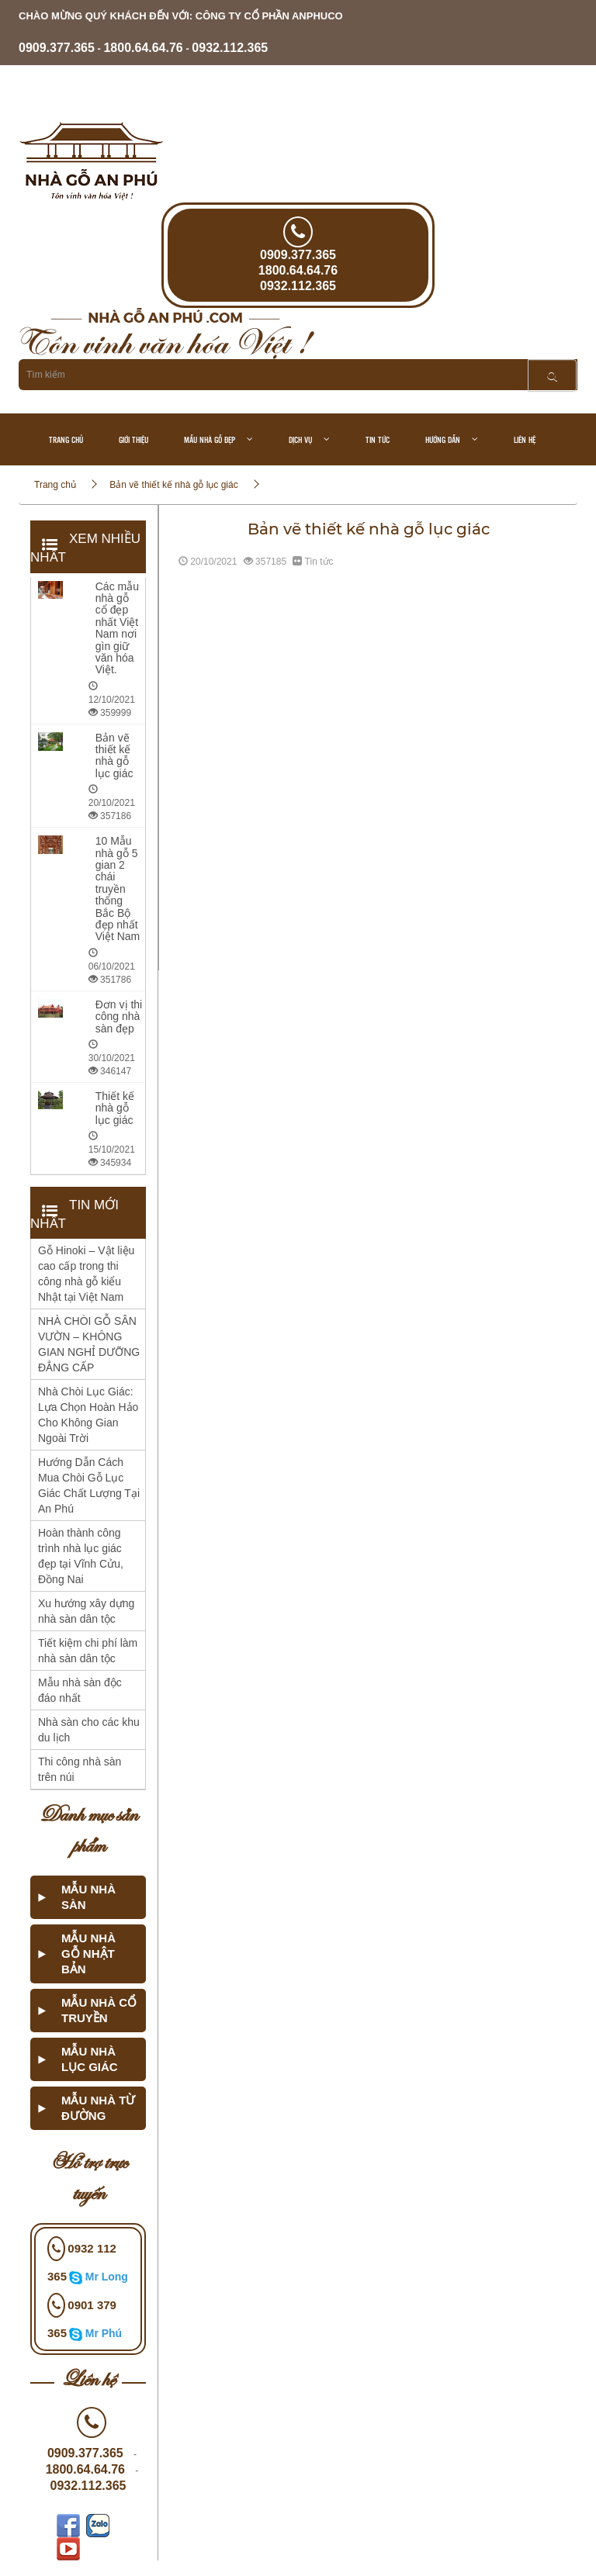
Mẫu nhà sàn (88, 1897)
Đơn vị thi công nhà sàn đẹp (118, 1016)
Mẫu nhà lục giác (89, 2059)
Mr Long (106, 2276)
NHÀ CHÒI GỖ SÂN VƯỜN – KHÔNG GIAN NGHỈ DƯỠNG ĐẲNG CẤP (89, 1344)
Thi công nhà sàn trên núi (79, 1769)
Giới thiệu (133, 439)
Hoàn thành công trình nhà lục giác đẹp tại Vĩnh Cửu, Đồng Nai (80, 1556)
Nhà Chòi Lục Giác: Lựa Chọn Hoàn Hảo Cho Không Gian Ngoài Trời (88, 1414)
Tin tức (378, 439)
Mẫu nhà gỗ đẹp (209, 439)
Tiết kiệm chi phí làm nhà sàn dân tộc (87, 1651)
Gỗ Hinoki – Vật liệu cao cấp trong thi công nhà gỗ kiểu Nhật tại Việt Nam (86, 1273)
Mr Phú (103, 2333)
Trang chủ (66, 439)
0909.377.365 (57, 47)
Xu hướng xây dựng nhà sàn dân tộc (86, 1611)
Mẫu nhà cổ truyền (99, 2010)
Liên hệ (524, 439)
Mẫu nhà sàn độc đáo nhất (80, 1690)
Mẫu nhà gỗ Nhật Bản (88, 1953)
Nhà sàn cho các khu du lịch (89, 1730)
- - (143, 47)
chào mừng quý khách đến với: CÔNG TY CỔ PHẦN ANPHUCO (181, 16)
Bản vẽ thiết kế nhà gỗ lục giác (173, 484)
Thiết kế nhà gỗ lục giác (114, 1108)
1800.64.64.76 (142, 47)
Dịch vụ (300, 439)
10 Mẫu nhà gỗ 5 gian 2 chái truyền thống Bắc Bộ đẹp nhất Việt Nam (117, 888)
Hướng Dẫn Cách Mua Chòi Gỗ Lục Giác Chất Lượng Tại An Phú (89, 1485)
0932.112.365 (230, 47)
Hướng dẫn (442, 439)
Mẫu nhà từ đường (98, 2108)
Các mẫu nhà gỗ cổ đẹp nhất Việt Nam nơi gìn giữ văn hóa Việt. (117, 628)
